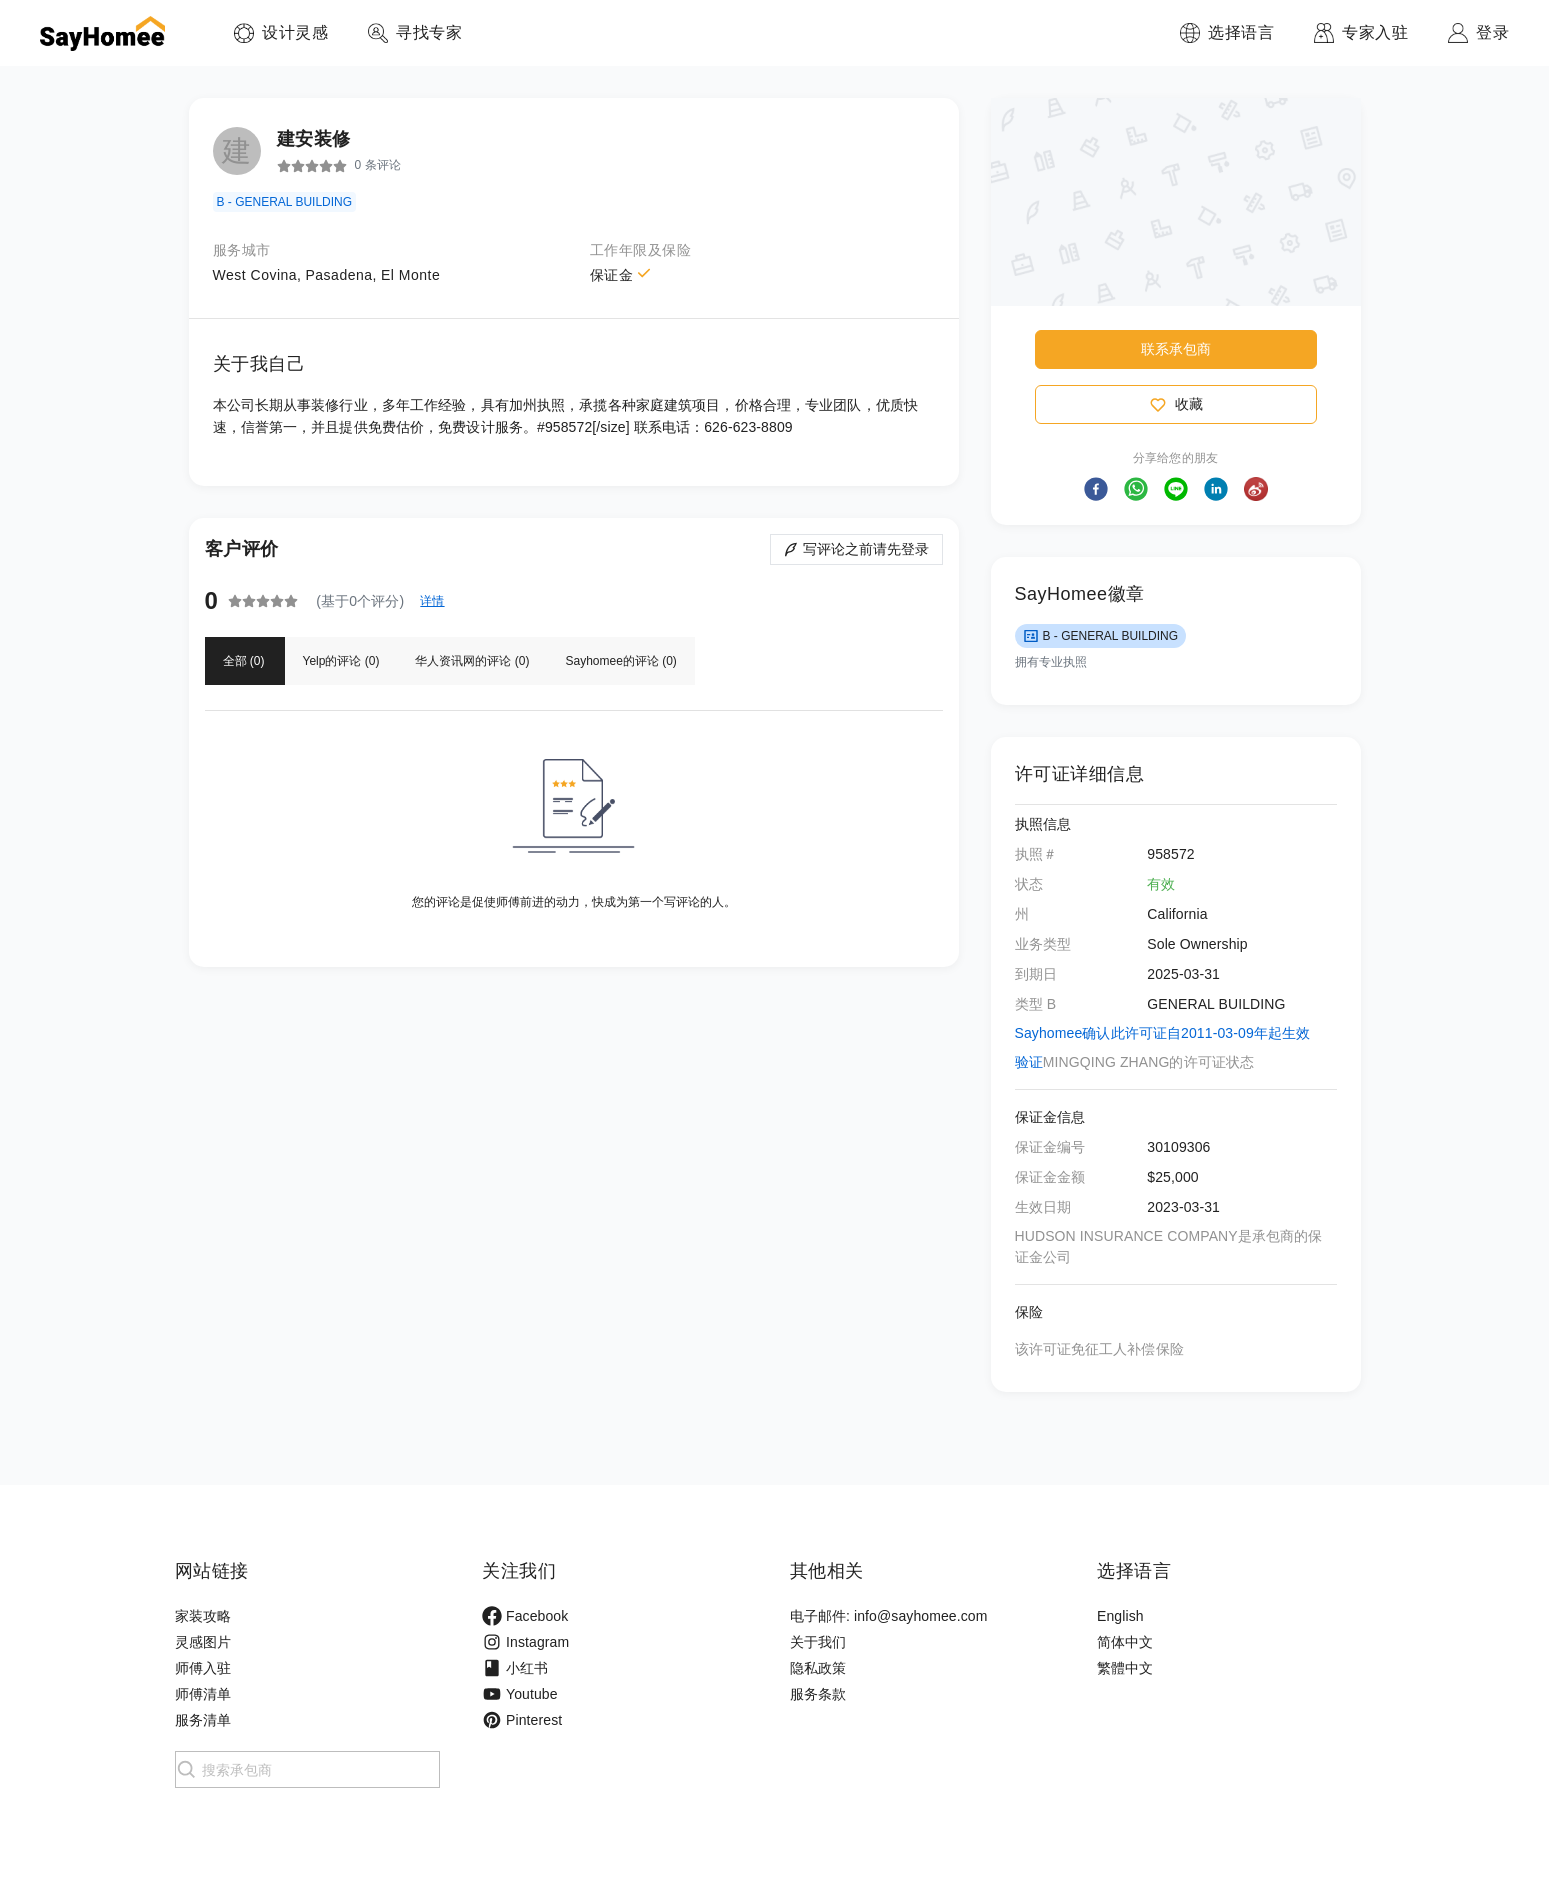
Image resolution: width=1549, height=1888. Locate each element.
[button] (1096, 489)
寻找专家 (429, 32)
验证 (1029, 1062)
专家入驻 (1375, 32)
